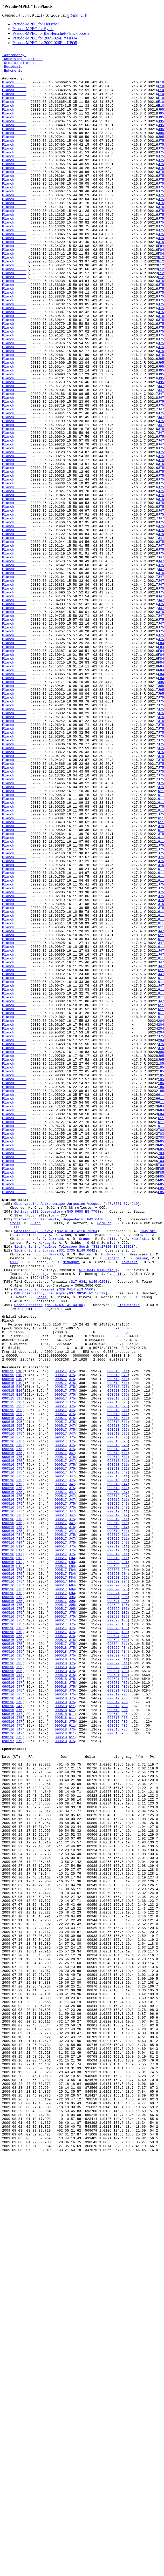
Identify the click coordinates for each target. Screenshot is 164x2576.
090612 (113, 2023)
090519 (113, 1785)
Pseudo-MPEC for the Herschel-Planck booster (51, 33)
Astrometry (14, 56)
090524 (113, 1953)
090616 (113, 2056)
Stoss (15, 1458)
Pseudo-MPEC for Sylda (32, 28)
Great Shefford (28, 1556)
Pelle (118, 1519)
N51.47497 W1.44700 (65, 1556)
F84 (19, 1832)
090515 (8, 1635)
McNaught (46, 1481)
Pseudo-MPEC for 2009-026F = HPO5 (44, 42)
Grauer (85, 1477)
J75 (72, 1635)
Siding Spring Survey (34, 1491)
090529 (113, 1967)
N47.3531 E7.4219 (121, 1434)
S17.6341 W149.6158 (97, 1514)
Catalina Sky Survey (33, 1467)
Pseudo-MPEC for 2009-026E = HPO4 (44, 38)
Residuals (13, 70)
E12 (19, 1846)
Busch (35, 1458)
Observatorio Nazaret (34, 1537)
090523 (113, 1934)
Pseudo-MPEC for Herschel (35, 24)
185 (124, 1916)
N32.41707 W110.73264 (77, 1467)
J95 (19, 1668)
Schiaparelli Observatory (38, 1444)
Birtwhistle (129, 1556)
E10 (19, 1635)
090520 (113, 1864)
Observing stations (22, 61)
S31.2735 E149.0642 (77, 1491)
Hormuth (104, 1458)
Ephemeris (13, 75)
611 (124, 1635)
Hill (111, 1477)
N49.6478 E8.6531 (103, 1453)
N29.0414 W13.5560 (76, 1537)
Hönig (42, 1519)
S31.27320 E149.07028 (113, 1486)
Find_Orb (79, 15)
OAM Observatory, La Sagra (39, 1542)
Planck (14, 89)
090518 (113, 1635)
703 (124, 1995)
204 (124, 1864)
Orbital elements (20, 65)
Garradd (56, 1477)
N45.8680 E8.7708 (83, 1444)
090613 (113, 2042)
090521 (113, 1902)
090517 (61, 1635)
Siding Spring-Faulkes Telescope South (51, 1486)
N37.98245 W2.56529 (87, 1542)
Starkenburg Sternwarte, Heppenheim (48, 1453)
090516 (8, 1705)
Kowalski (148, 1467)
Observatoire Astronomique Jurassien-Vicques (57, 1434)
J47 (72, 1701)
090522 (113, 1916)
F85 (124, 2009)
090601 (113, 1995)
